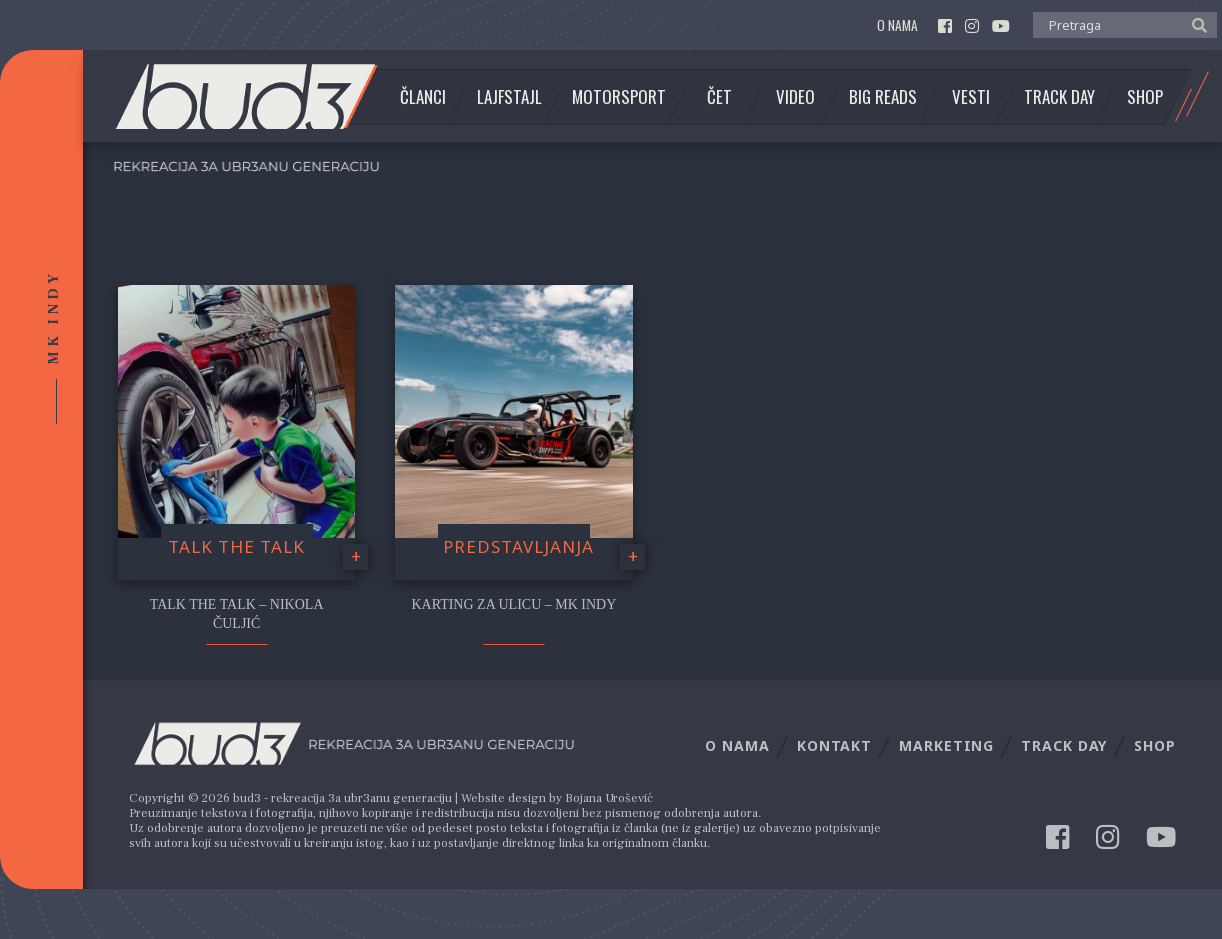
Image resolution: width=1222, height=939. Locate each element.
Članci (423, 97)
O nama (897, 25)
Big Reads (883, 97)
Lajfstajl (509, 97)
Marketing (946, 745)
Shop (1145, 97)
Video (795, 97)
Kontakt (834, 745)
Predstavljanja (518, 546)
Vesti (971, 97)
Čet (719, 97)
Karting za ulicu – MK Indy (513, 604)
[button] (1194, 24)
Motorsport (619, 97)
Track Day (1059, 97)
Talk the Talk (236, 546)
